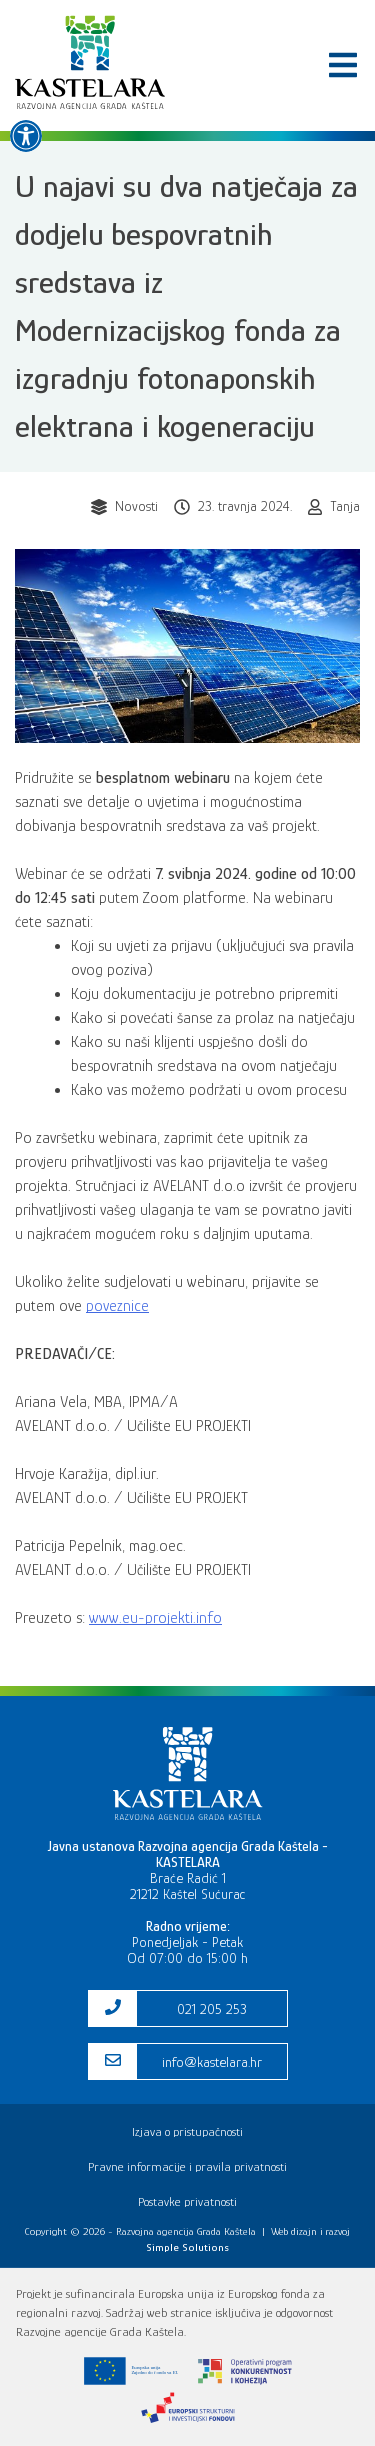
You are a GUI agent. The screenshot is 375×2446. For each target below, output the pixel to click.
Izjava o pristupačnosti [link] (187, 2131)
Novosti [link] (136, 506)
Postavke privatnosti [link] (187, 2201)
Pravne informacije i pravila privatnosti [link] (187, 2166)
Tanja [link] (345, 506)
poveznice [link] (117, 1306)
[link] (26, 136)
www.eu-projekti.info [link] (155, 1618)
